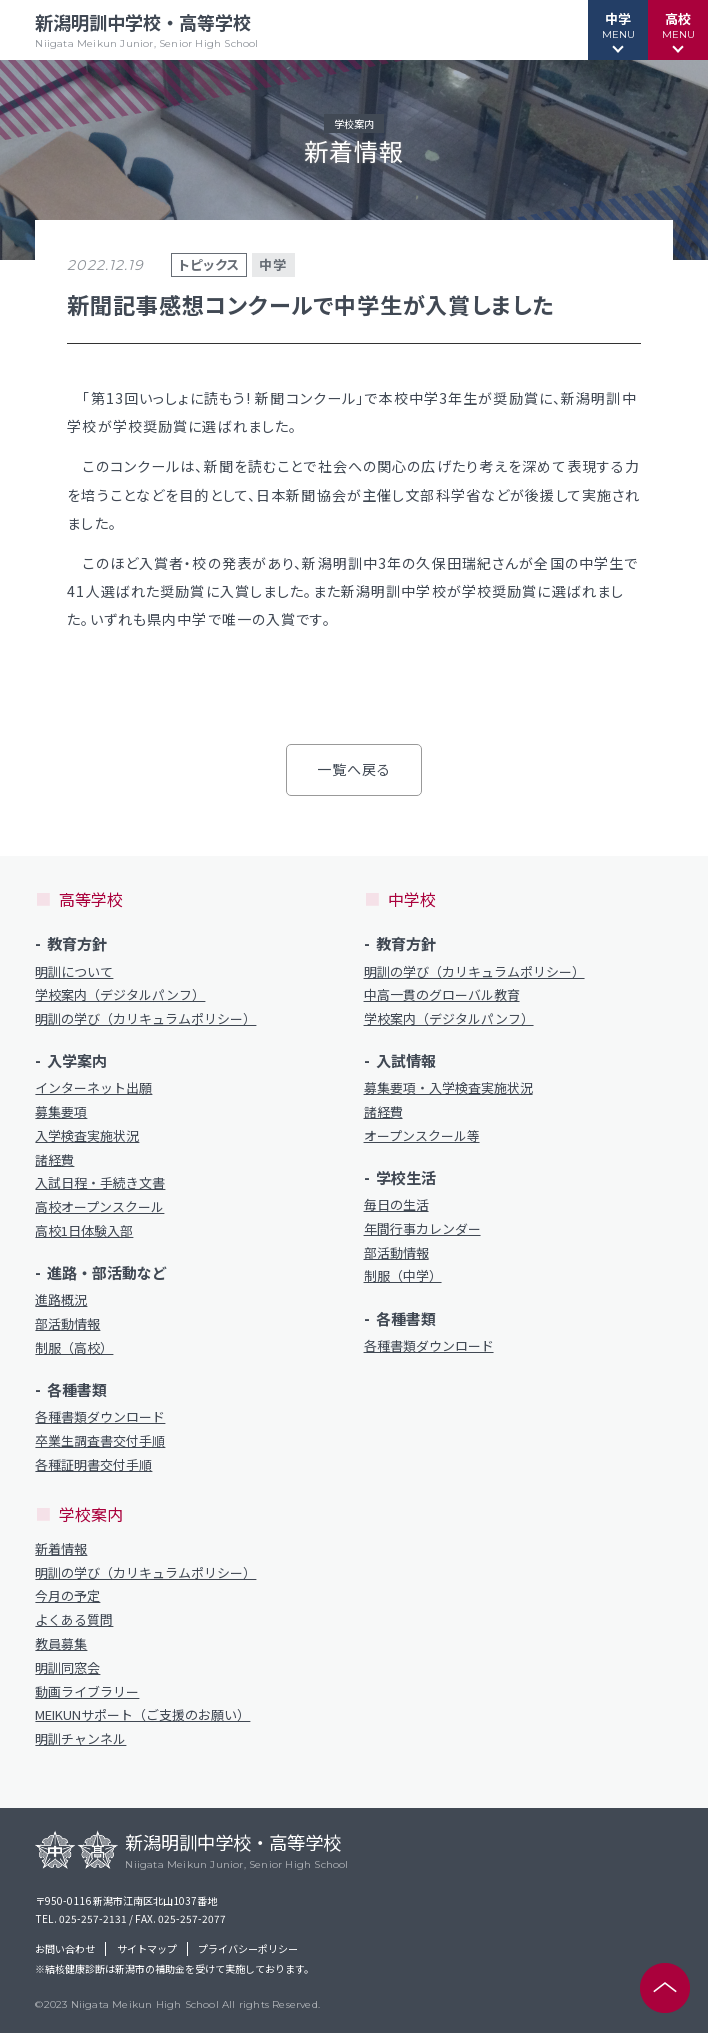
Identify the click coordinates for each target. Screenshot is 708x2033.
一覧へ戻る (354, 769)
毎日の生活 (396, 1205)
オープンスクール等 (422, 1136)
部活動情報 (67, 1324)
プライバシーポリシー (248, 1949)
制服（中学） (403, 1276)
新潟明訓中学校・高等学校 (146, 30)
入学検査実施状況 (87, 1136)
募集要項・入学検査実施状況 (448, 1088)
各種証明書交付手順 (93, 1465)
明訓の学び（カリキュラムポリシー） (145, 1019)
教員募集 (61, 1644)
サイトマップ (147, 1949)
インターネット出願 (93, 1088)
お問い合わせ (65, 1949)
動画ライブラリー (87, 1692)
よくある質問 (74, 1620)
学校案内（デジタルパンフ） (120, 995)
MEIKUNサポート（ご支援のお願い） (142, 1715)
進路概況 (61, 1300)
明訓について (74, 972)
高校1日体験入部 (84, 1231)
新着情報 (61, 1549)
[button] (618, 30)
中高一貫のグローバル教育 (442, 995)
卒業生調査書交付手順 (100, 1441)
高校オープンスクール (99, 1207)
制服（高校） (74, 1348)
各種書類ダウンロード (100, 1417)
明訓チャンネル (80, 1739)
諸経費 (54, 1160)
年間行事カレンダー (422, 1229)
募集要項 (61, 1112)
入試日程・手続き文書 (100, 1183)
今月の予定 (67, 1596)
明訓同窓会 (67, 1668)
